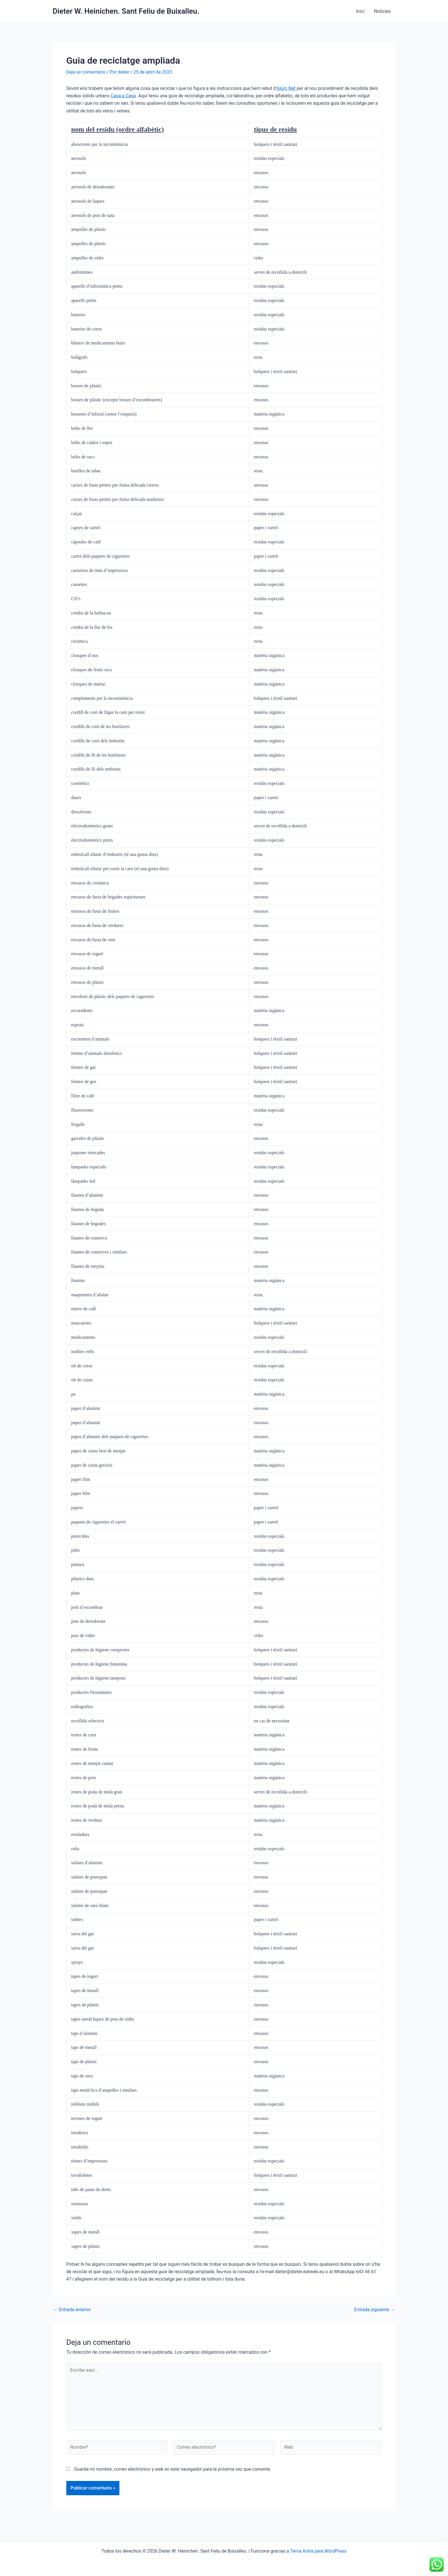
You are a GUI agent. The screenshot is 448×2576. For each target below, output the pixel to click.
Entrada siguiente (374, 2309)
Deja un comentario (86, 72)
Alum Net (286, 88)
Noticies (382, 11)
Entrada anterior (72, 2309)
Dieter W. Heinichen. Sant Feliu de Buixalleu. (126, 11)
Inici (361, 11)
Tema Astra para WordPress (318, 2551)
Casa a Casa (123, 95)
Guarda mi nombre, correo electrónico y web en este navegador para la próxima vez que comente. (172, 2469)
